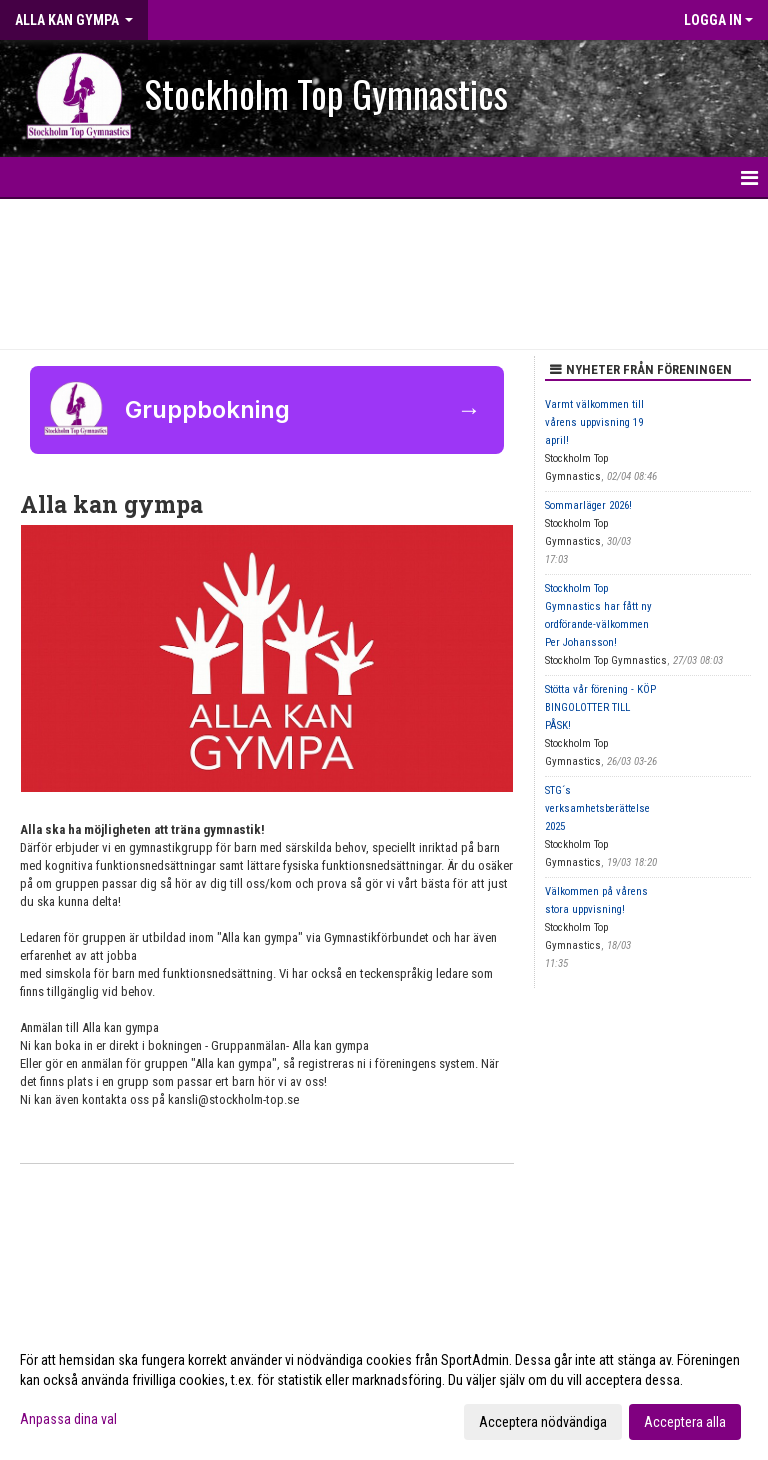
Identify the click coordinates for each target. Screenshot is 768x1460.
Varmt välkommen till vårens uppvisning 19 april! (594, 422)
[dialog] (384, 1390)
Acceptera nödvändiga (543, 1422)
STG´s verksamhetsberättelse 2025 (597, 808)
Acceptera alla (685, 1422)
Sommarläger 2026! (588, 505)
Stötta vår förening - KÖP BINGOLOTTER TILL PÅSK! (600, 707)
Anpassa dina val (68, 1419)
